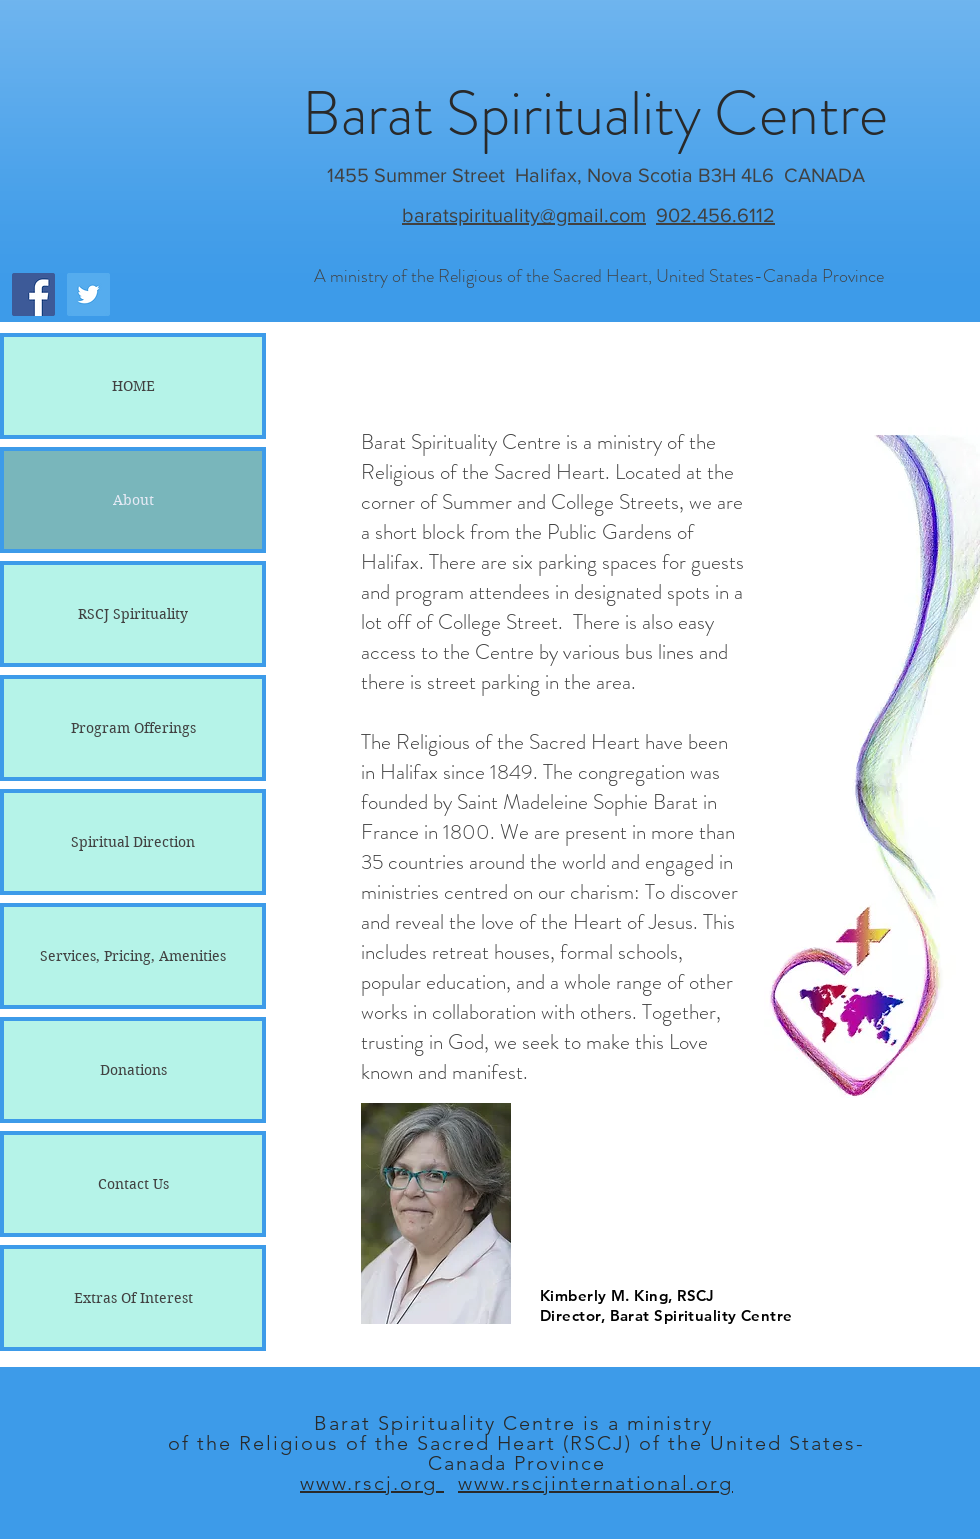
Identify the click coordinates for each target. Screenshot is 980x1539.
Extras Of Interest (133, 1298)
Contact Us (133, 1184)
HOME (133, 386)
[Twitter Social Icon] (88, 294)
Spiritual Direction (133, 842)
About (133, 500)
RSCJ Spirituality (133, 614)
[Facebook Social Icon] (33, 294)
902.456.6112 (715, 215)
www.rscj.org (372, 1483)
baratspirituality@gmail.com (524, 215)
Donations (133, 1070)
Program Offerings (133, 728)
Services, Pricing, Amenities (133, 956)
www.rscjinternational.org (595, 1483)
